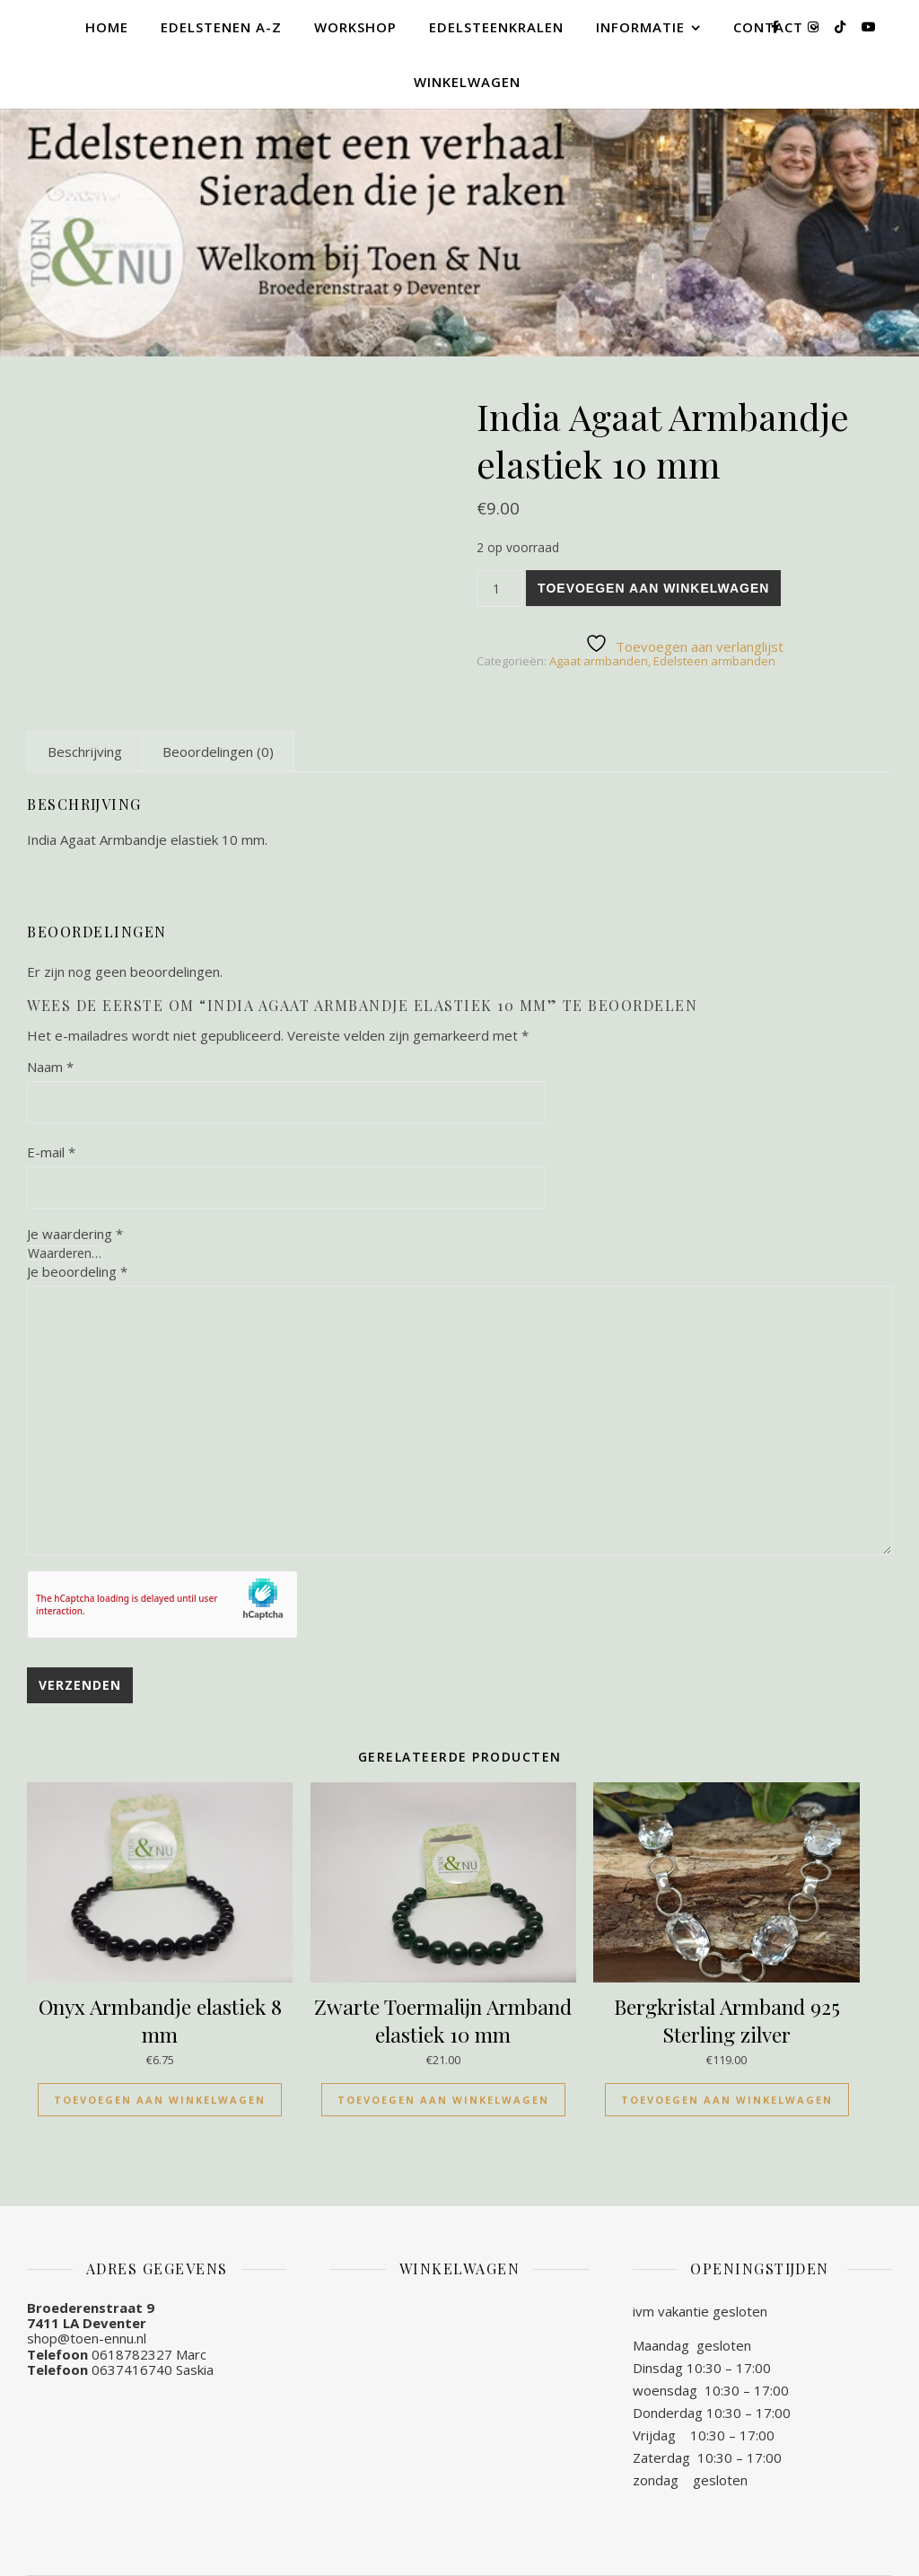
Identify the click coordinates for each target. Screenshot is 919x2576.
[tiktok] (842, 26)
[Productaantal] (499, 588)
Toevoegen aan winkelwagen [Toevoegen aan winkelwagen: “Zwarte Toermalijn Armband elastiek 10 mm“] (443, 2099)
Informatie (640, 27)
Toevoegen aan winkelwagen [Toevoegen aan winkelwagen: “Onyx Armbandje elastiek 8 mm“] (160, 2099)
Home (106, 27)
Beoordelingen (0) (218, 751)
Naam (50, 1067)
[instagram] (815, 26)
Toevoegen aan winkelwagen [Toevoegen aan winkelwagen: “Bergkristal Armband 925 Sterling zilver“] (727, 2099)
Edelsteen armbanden (714, 661)
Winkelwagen (467, 82)
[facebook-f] (777, 26)
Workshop (355, 27)
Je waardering (75, 1234)
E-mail (51, 1152)
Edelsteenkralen (496, 27)
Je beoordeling (77, 1271)
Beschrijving (85, 751)
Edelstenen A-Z (221, 27)
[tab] (85, 751)
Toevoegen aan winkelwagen (653, 588)
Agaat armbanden (598, 661)
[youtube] (869, 26)
